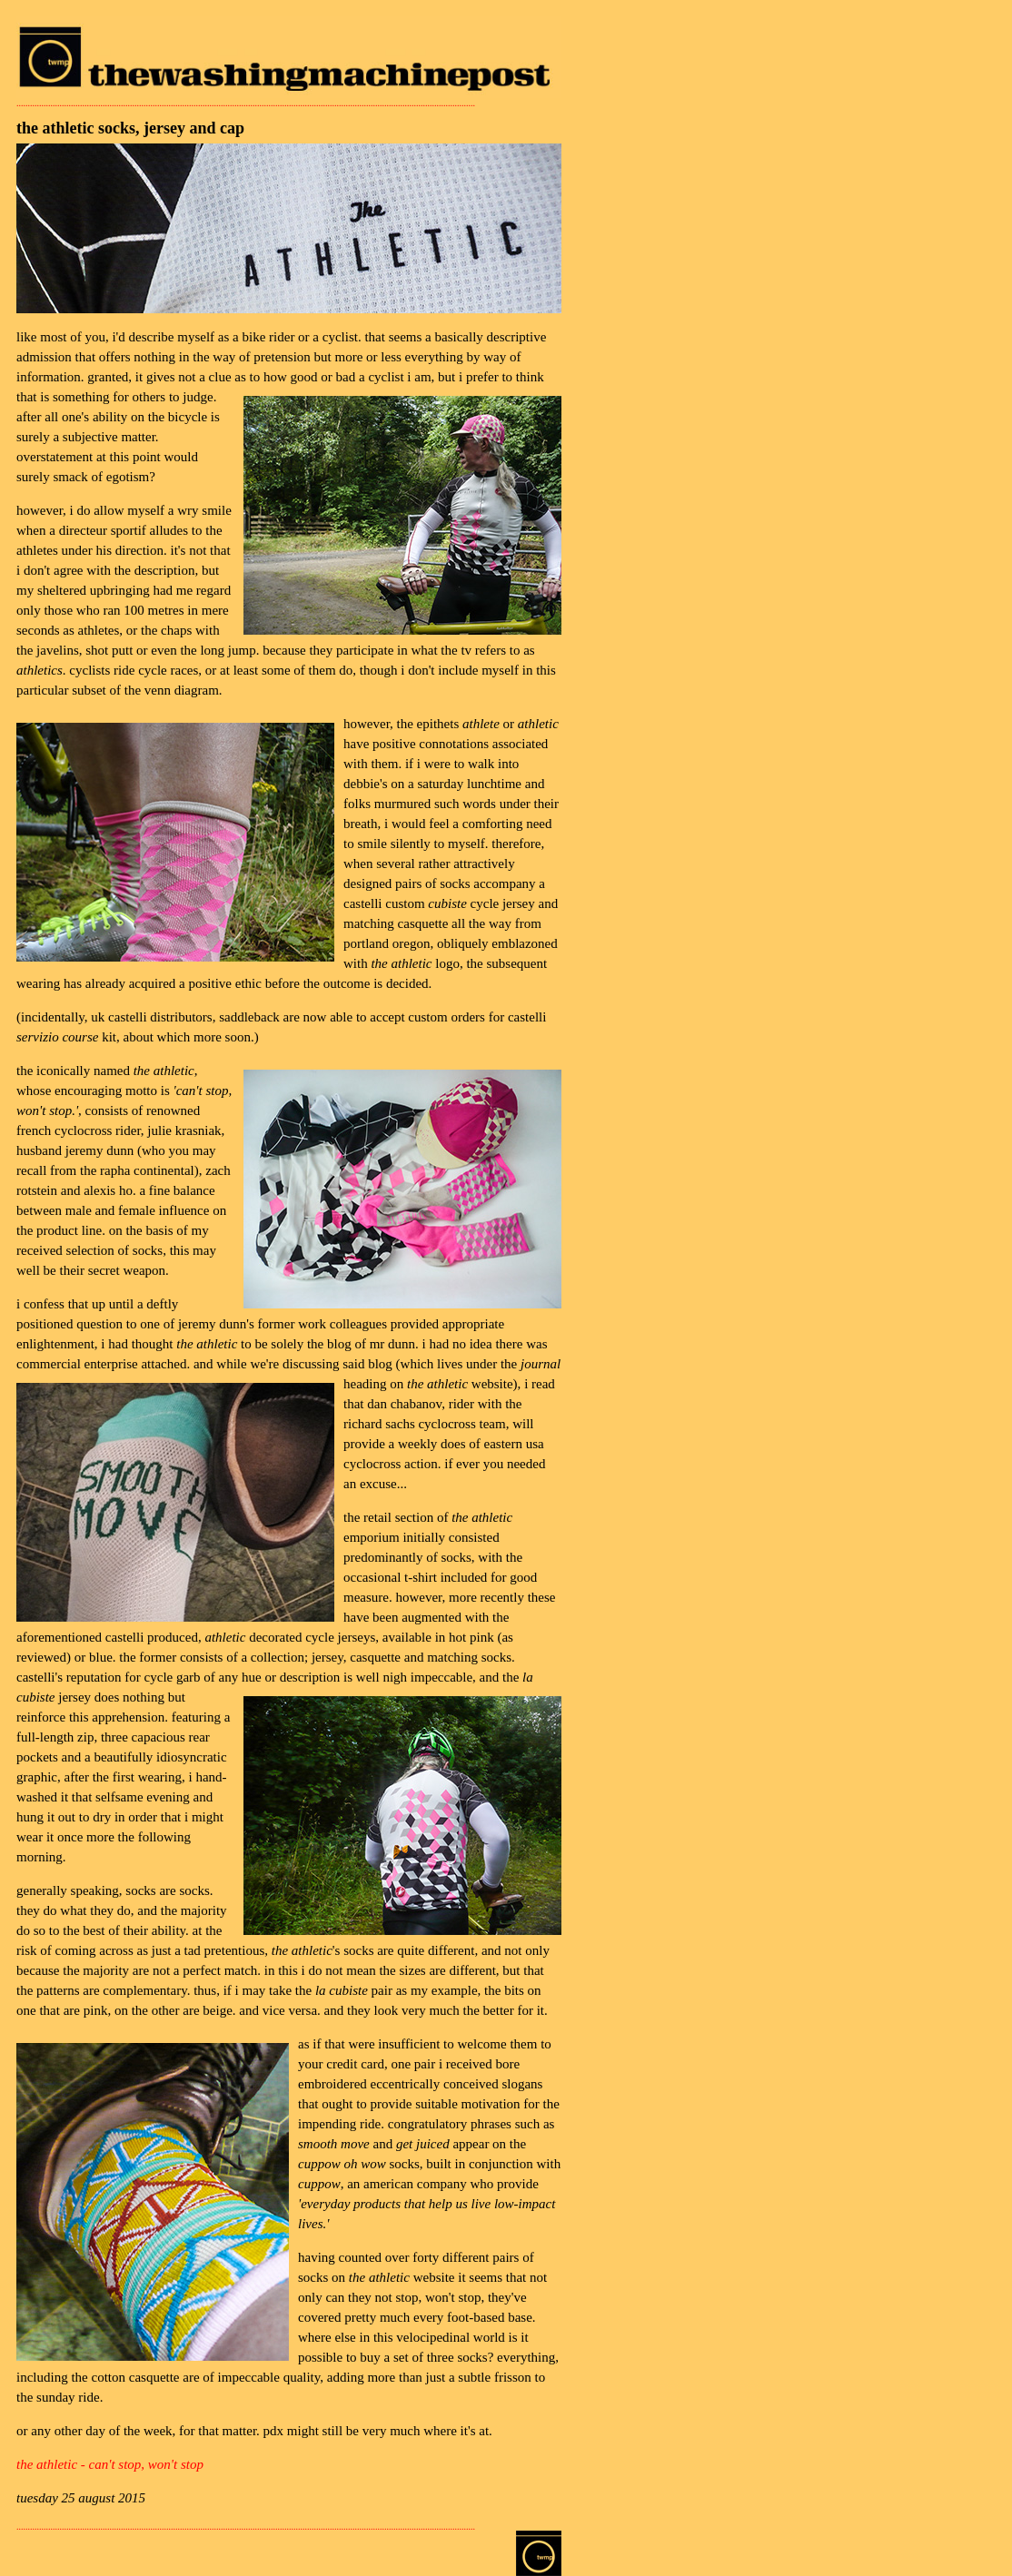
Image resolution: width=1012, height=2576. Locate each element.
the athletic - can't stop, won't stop (109, 2464)
